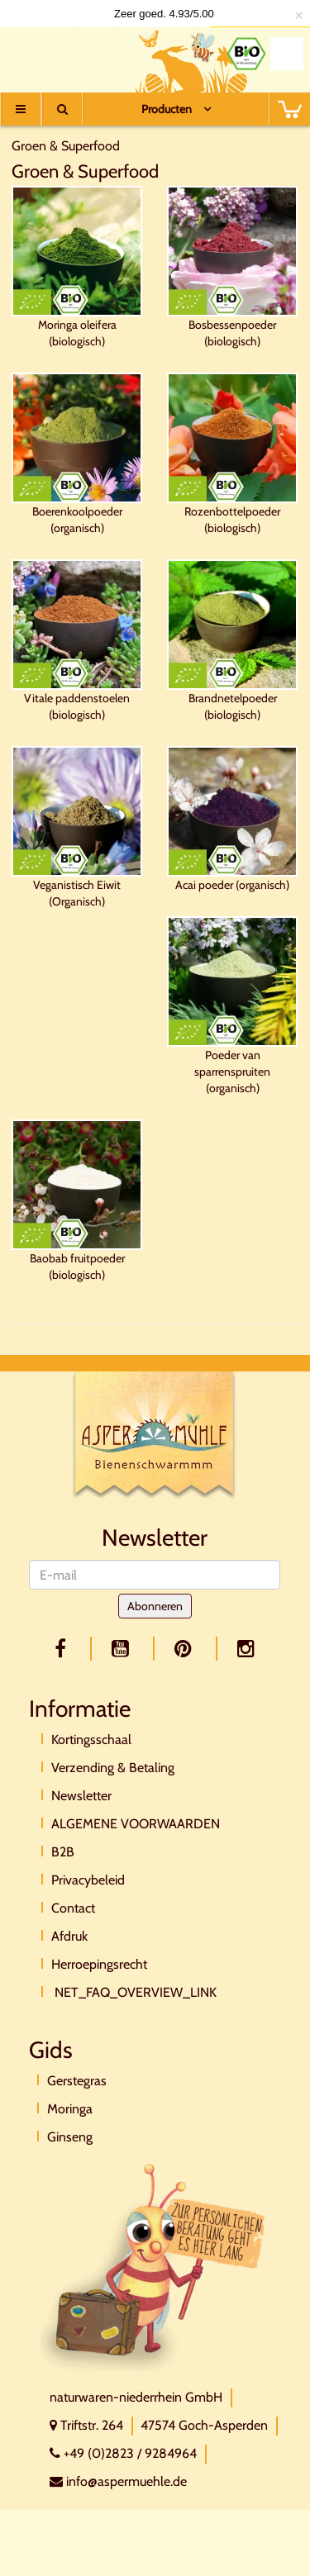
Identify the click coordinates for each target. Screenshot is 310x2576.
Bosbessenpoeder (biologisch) (232, 267)
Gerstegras (77, 2081)
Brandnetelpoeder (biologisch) (232, 640)
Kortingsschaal (91, 1739)
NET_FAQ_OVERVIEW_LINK (134, 1992)
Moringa (70, 2109)
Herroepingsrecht (99, 1964)
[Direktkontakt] (154, 2266)
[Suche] (62, 109)
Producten (166, 109)
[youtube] (123, 1649)
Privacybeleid (88, 1880)
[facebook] (63, 1649)
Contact (73, 1908)
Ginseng (70, 2137)
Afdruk (69, 1936)
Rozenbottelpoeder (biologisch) (232, 454)
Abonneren (155, 1606)
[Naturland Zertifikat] (286, 53)
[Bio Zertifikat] (246, 53)
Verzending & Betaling (112, 1767)
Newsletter (81, 1796)
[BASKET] (289, 109)
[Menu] (20, 109)
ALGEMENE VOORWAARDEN (135, 1824)
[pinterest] (186, 1649)
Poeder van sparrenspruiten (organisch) (232, 1006)
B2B (62, 1852)
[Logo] (69, 56)
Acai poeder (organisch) (232, 819)
